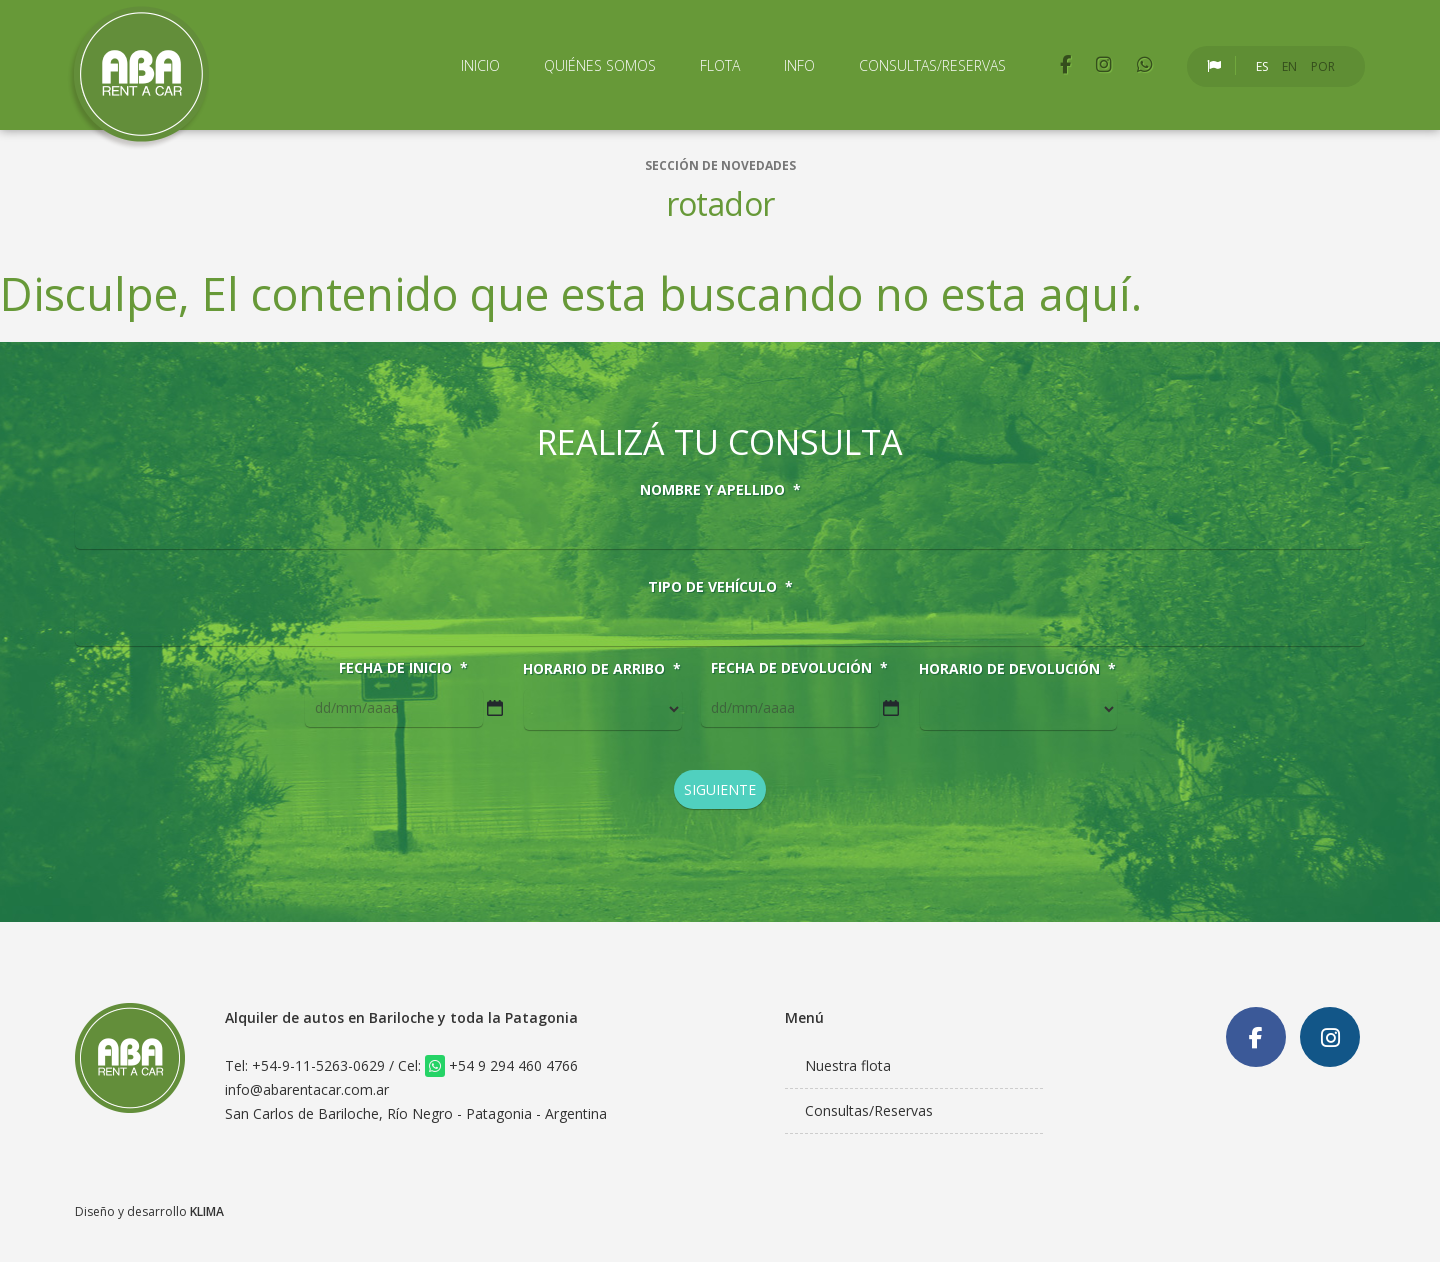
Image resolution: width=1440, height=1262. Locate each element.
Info (799, 65)
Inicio (480, 65)
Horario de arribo (602, 669)
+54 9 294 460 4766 (501, 1065)
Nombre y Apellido (720, 490)
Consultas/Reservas (932, 65)
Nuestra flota (848, 1065)
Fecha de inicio (403, 668)
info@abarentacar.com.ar (307, 1089)
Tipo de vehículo (720, 587)
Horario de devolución (1017, 669)
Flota (720, 65)
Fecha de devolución (799, 668)
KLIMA (207, 1211)
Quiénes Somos (600, 65)
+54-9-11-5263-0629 (318, 1065)
